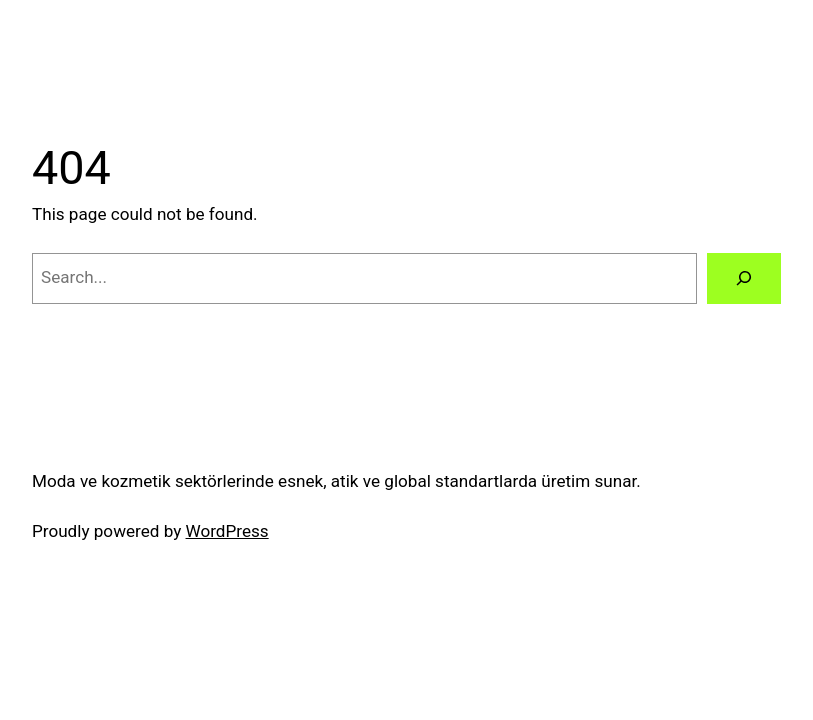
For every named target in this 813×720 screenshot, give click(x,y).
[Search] (744, 278)
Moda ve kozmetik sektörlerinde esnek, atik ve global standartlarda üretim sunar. (336, 481)
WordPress (227, 531)
